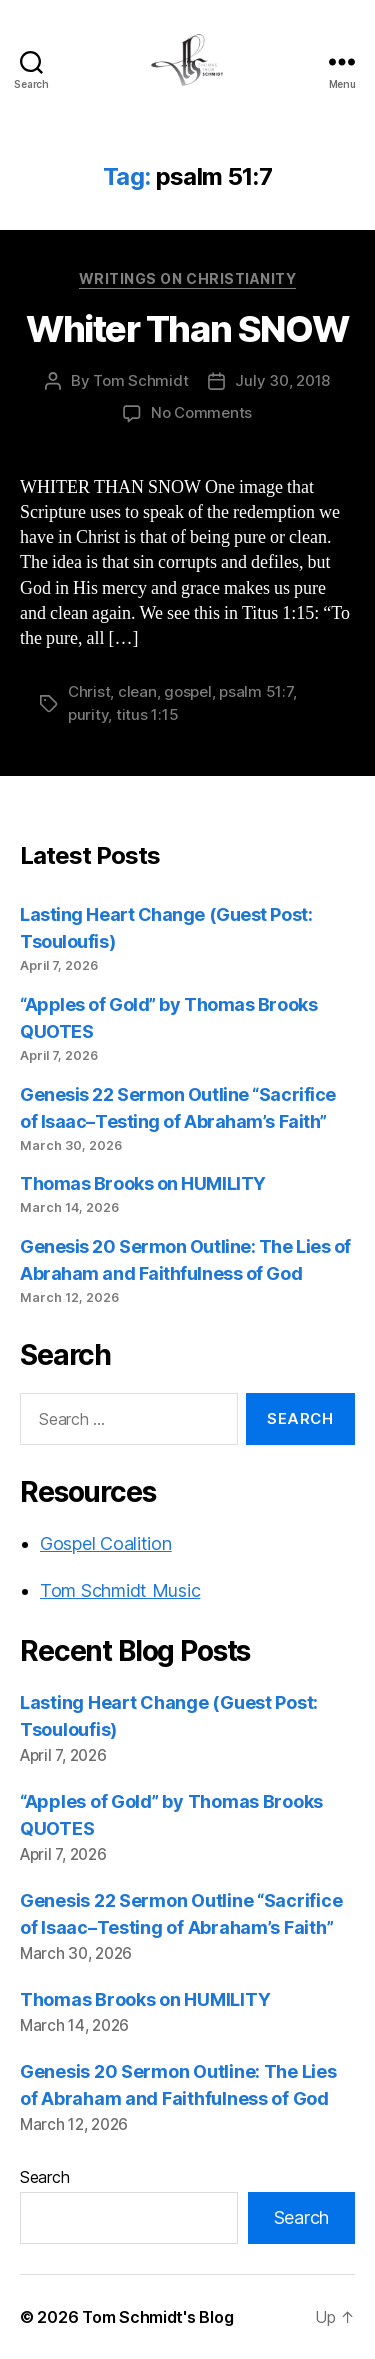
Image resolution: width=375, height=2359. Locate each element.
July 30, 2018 (282, 380)
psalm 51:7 (255, 691)
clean (137, 691)
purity (88, 714)
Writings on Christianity (187, 278)
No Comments (201, 412)
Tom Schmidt (140, 380)
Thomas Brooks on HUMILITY (143, 1183)
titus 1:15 (147, 714)
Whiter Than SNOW (187, 329)
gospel (187, 691)
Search (44, 2177)
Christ (89, 691)
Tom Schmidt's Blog (157, 2317)
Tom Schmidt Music (120, 1590)
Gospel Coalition (106, 1543)
